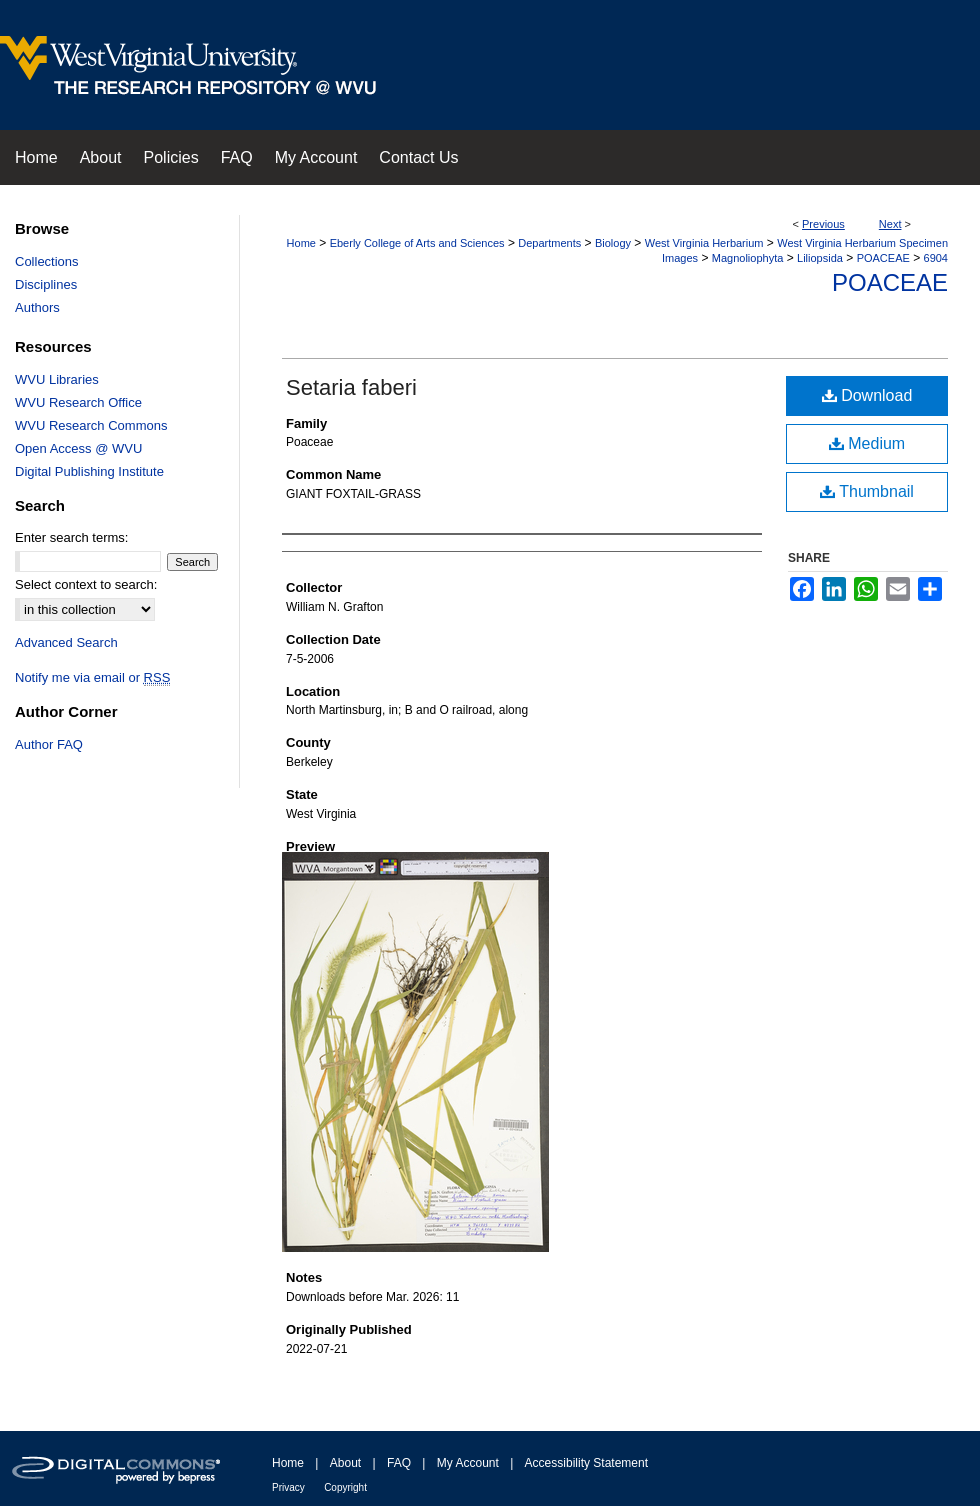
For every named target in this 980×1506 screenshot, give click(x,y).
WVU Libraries (57, 379)
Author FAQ (49, 744)
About (345, 1463)
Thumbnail (867, 491)
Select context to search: (86, 584)
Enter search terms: (71, 537)
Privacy (288, 1487)
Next (890, 224)
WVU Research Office (78, 402)
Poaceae (890, 282)
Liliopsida (820, 258)
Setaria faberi (351, 387)
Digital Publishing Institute (89, 471)
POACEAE (883, 258)
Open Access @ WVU (78, 448)
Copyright (345, 1487)
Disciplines (46, 284)
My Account (468, 1463)
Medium (867, 443)
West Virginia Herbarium (704, 243)
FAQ (399, 1463)
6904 (936, 258)
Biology (613, 243)
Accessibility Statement (586, 1463)
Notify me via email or (92, 677)
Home (301, 243)
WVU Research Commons (91, 425)
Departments (549, 243)
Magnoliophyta (748, 258)
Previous (823, 224)
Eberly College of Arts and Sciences (417, 243)
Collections (47, 261)
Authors (37, 307)
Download (867, 395)
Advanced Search (66, 642)
